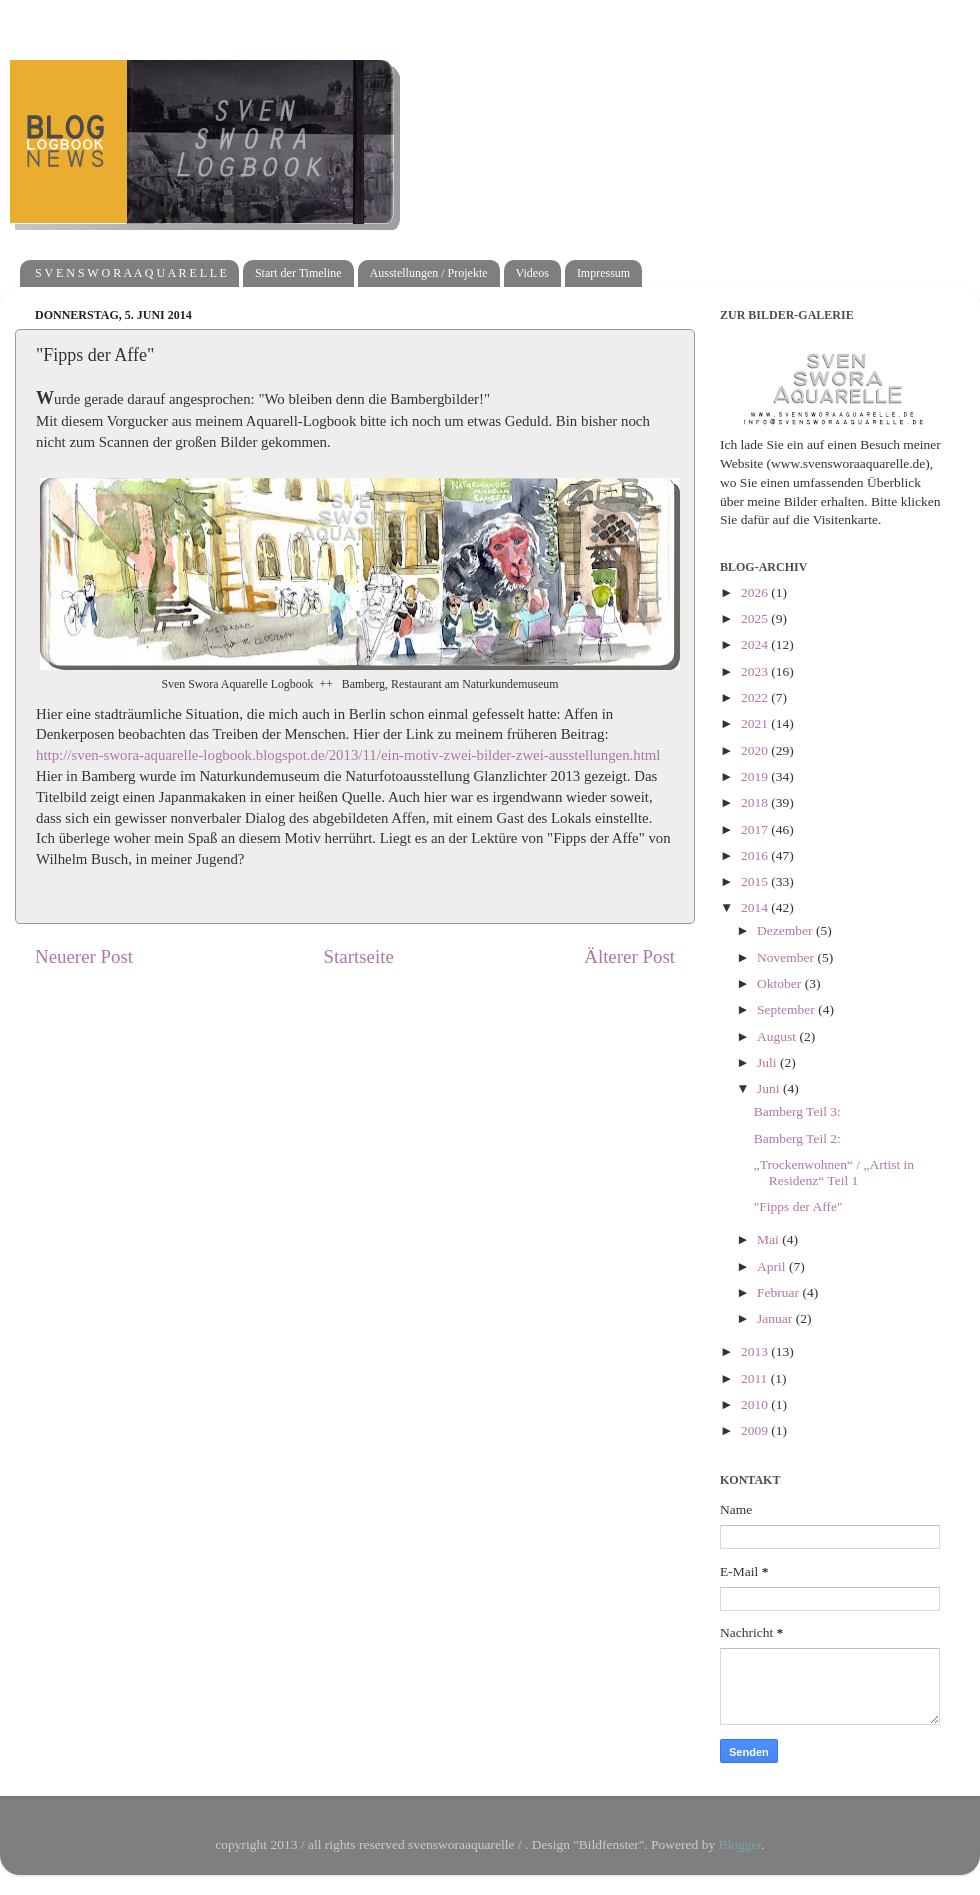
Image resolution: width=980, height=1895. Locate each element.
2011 (756, 1378)
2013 (756, 1351)
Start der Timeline (298, 273)
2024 (756, 644)
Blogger (740, 1844)
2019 (756, 776)
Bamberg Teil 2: (797, 1138)
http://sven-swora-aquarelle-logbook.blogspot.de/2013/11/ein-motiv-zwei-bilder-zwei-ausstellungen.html (348, 755)
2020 (756, 750)
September (787, 1009)
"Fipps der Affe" (798, 1206)
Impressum (603, 273)
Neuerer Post (84, 956)
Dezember (786, 930)
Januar (776, 1318)
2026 (756, 592)
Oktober (781, 983)
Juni (770, 1088)
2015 (756, 881)
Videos (532, 273)
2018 (756, 802)
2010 (756, 1404)
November (787, 957)
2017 (756, 829)
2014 (756, 907)
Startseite (359, 956)
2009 (756, 1430)
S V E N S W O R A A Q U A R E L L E (131, 273)
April (773, 1266)
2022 (756, 697)
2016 (756, 855)
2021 (756, 723)
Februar (779, 1292)
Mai (769, 1239)
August (778, 1036)
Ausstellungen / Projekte (429, 273)
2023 (756, 671)
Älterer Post (629, 956)
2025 (756, 618)
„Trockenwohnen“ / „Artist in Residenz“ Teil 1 (834, 1172)
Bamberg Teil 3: (797, 1111)
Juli (768, 1062)
